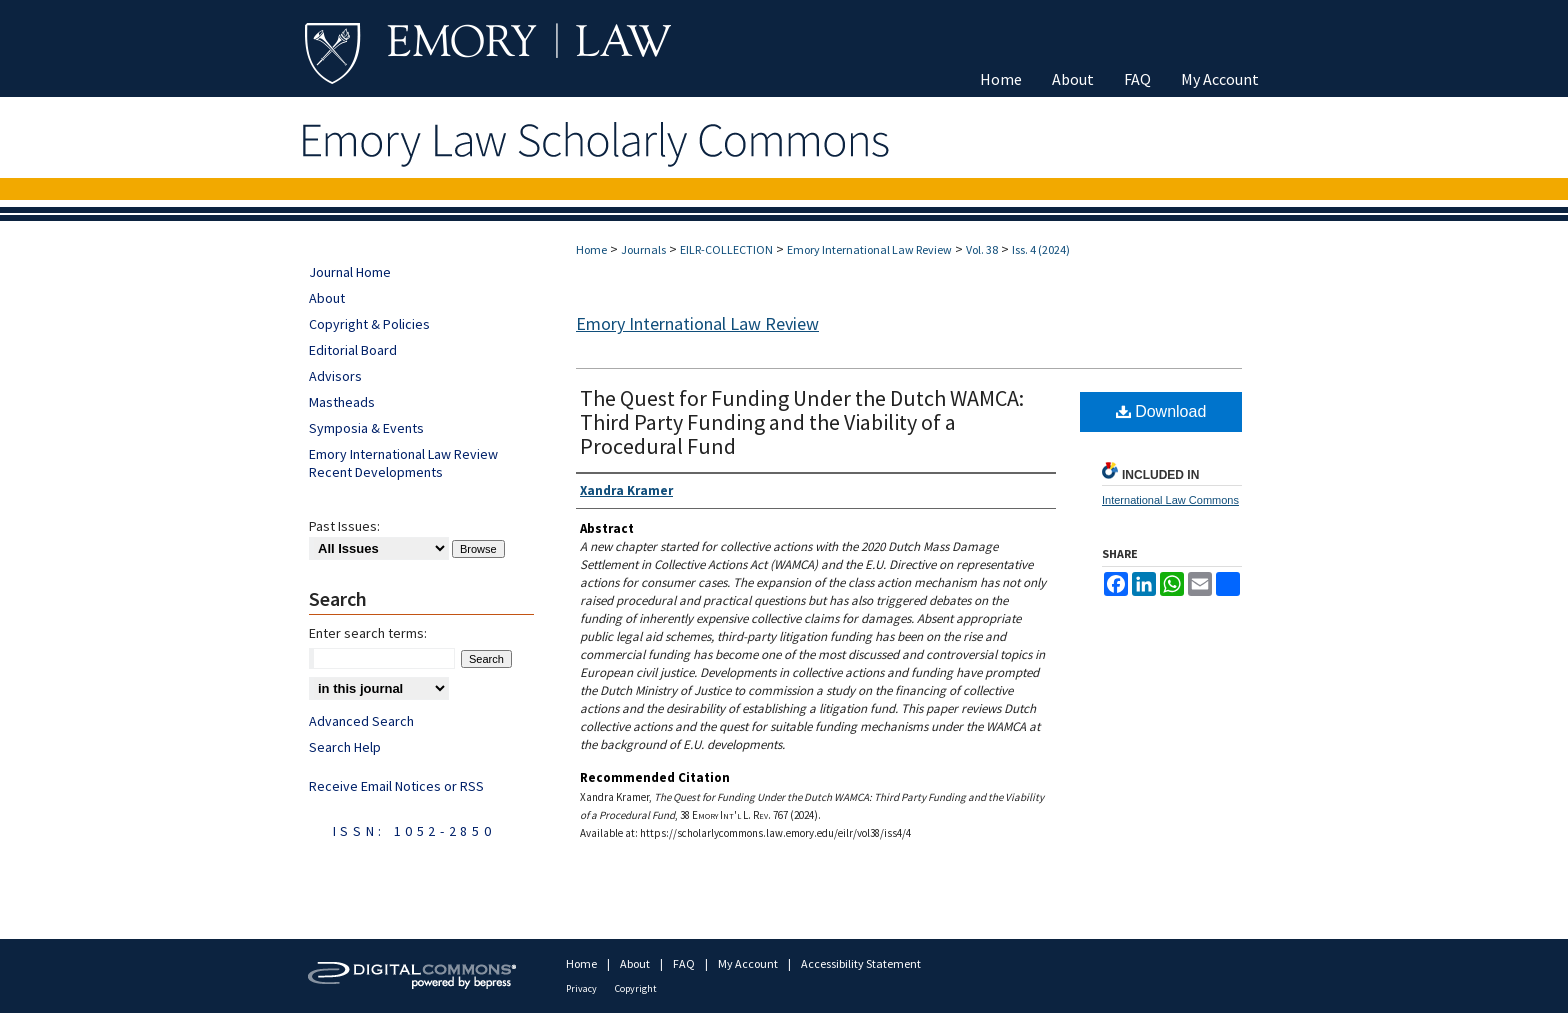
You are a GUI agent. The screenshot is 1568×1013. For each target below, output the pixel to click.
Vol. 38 (982, 249)
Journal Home (350, 272)
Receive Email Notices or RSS (396, 786)
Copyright (636, 988)
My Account (749, 963)
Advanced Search (361, 721)
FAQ (685, 963)
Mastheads (342, 402)
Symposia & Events (366, 428)
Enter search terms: (368, 633)
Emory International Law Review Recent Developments (403, 463)
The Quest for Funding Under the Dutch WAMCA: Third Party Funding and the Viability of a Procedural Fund (802, 422)
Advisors (335, 376)
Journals (643, 249)
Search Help (345, 747)
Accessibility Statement (861, 963)
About (327, 298)
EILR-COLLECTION (726, 249)
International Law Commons (1170, 500)
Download (1161, 411)
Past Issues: (344, 526)
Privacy (582, 988)
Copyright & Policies (369, 324)
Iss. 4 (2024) (1041, 249)
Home (591, 249)
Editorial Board (353, 350)
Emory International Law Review (869, 249)
